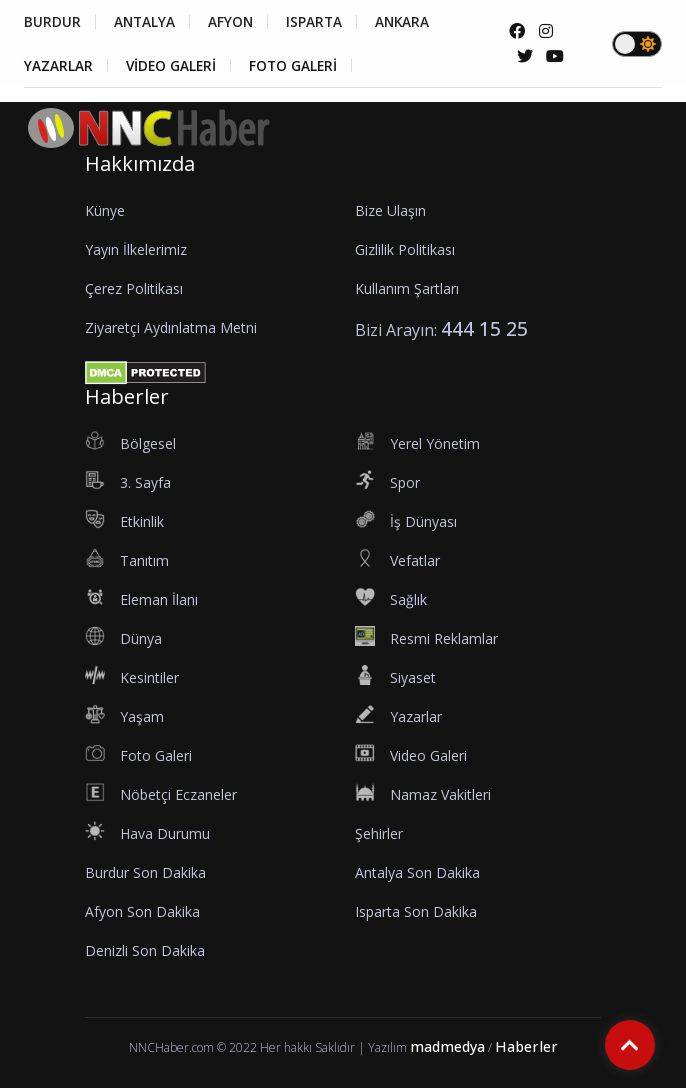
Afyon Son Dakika (142, 911)
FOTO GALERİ (301, 66)
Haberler (526, 1046)
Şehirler (379, 833)
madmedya (447, 1046)
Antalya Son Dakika (417, 872)
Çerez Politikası (134, 288)
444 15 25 (484, 328)
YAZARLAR (58, 66)
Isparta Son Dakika (416, 911)
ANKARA (415, 22)
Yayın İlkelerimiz (136, 249)
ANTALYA (147, 22)
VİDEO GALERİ (174, 66)
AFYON (237, 22)
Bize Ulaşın (390, 210)
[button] (654, 159)
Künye (105, 210)
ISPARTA (323, 22)
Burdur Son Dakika (145, 872)
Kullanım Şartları (407, 288)
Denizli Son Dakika (145, 950)
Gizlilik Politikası (405, 249)
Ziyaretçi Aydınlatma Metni (171, 327)
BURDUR (52, 22)
